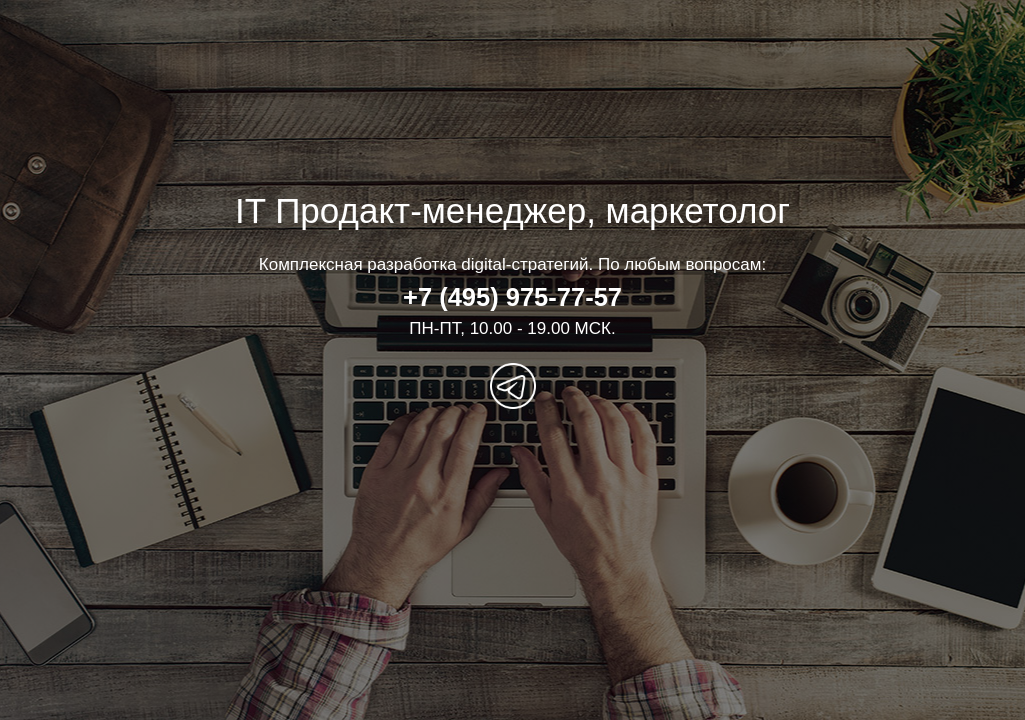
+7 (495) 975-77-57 (512, 297)
